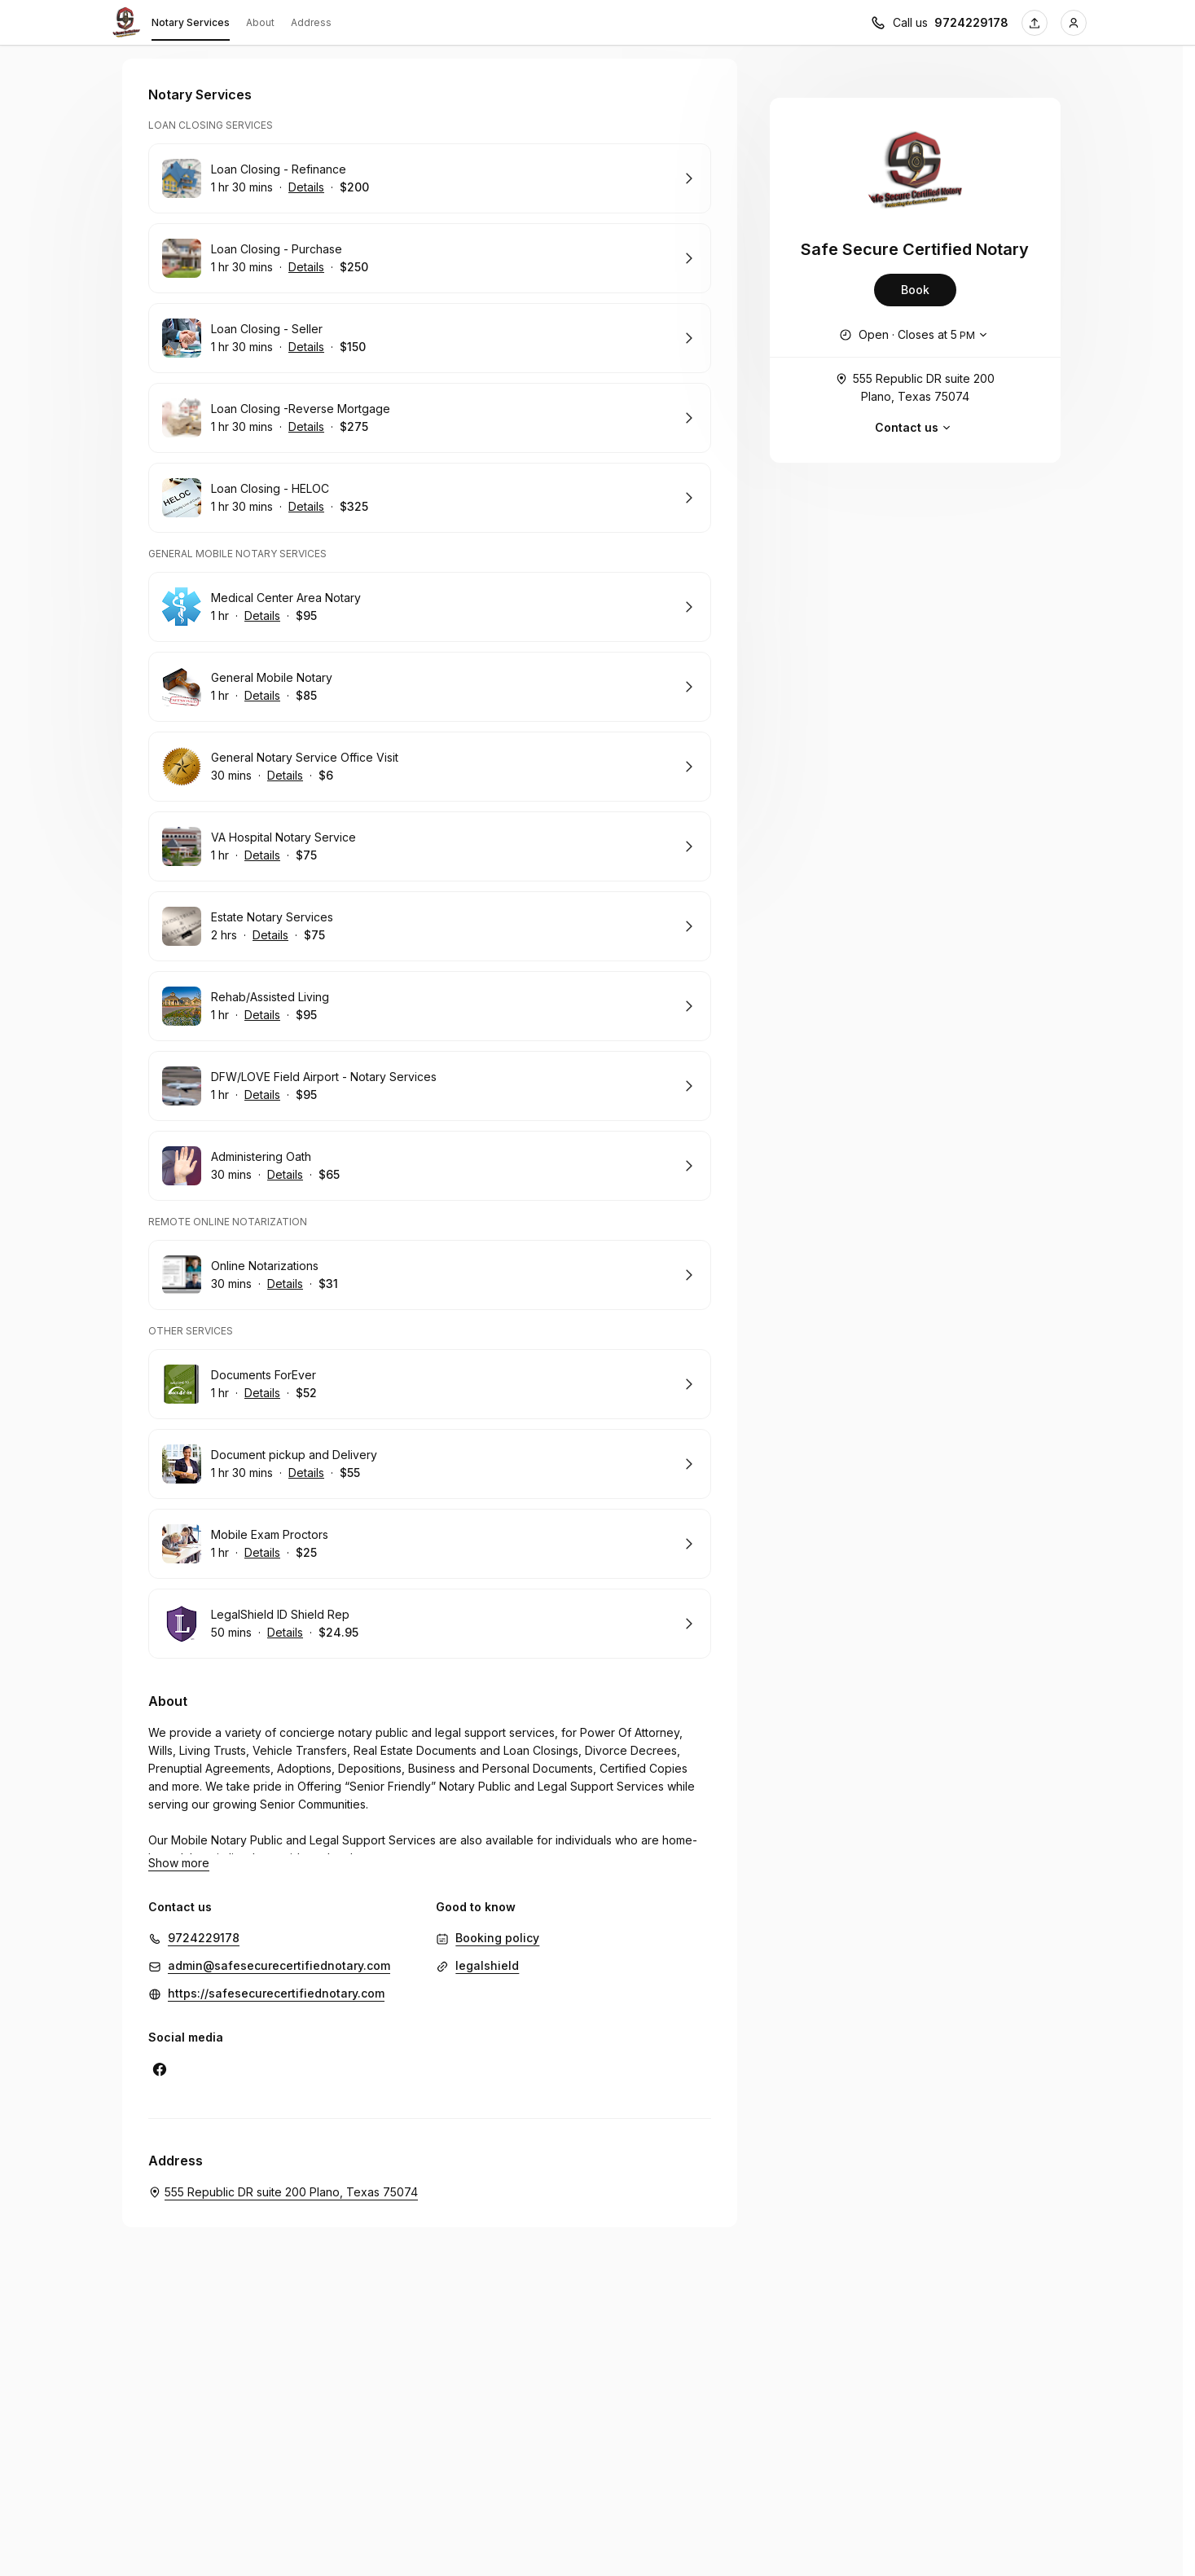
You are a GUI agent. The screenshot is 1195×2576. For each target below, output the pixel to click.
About (260, 22)
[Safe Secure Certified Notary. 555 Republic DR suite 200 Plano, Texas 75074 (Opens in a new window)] (283, 2192)
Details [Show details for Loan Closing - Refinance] (306, 187)
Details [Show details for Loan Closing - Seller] (306, 347)
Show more (178, 1863)
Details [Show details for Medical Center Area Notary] (262, 616)
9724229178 (203, 1938)
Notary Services (191, 25)
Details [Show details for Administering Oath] (285, 1175)
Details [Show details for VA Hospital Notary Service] (262, 855)
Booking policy (497, 1938)
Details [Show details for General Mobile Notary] (262, 696)
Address (311, 22)
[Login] (1074, 23)
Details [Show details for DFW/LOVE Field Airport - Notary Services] (262, 1095)
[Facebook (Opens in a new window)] (159, 2069)
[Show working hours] (915, 335)
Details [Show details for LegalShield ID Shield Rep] (285, 1633)
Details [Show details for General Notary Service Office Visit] (285, 776)
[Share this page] (1034, 23)
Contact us (915, 428)
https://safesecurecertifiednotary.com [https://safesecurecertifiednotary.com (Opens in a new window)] (276, 1993)
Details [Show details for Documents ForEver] (262, 1393)
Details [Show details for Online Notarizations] (285, 1284)
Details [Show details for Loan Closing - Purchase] (306, 267)
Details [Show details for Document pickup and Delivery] (306, 1473)
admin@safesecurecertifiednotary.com (279, 1965)
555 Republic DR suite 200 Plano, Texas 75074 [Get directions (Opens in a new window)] (915, 386)
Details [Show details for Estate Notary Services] (270, 935)
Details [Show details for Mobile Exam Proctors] (262, 1553)
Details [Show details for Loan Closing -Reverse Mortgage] (306, 427)
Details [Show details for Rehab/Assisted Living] (262, 1015)
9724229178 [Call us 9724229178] (971, 22)
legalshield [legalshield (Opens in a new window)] (487, 1965)
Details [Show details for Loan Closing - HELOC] (306, 507)
